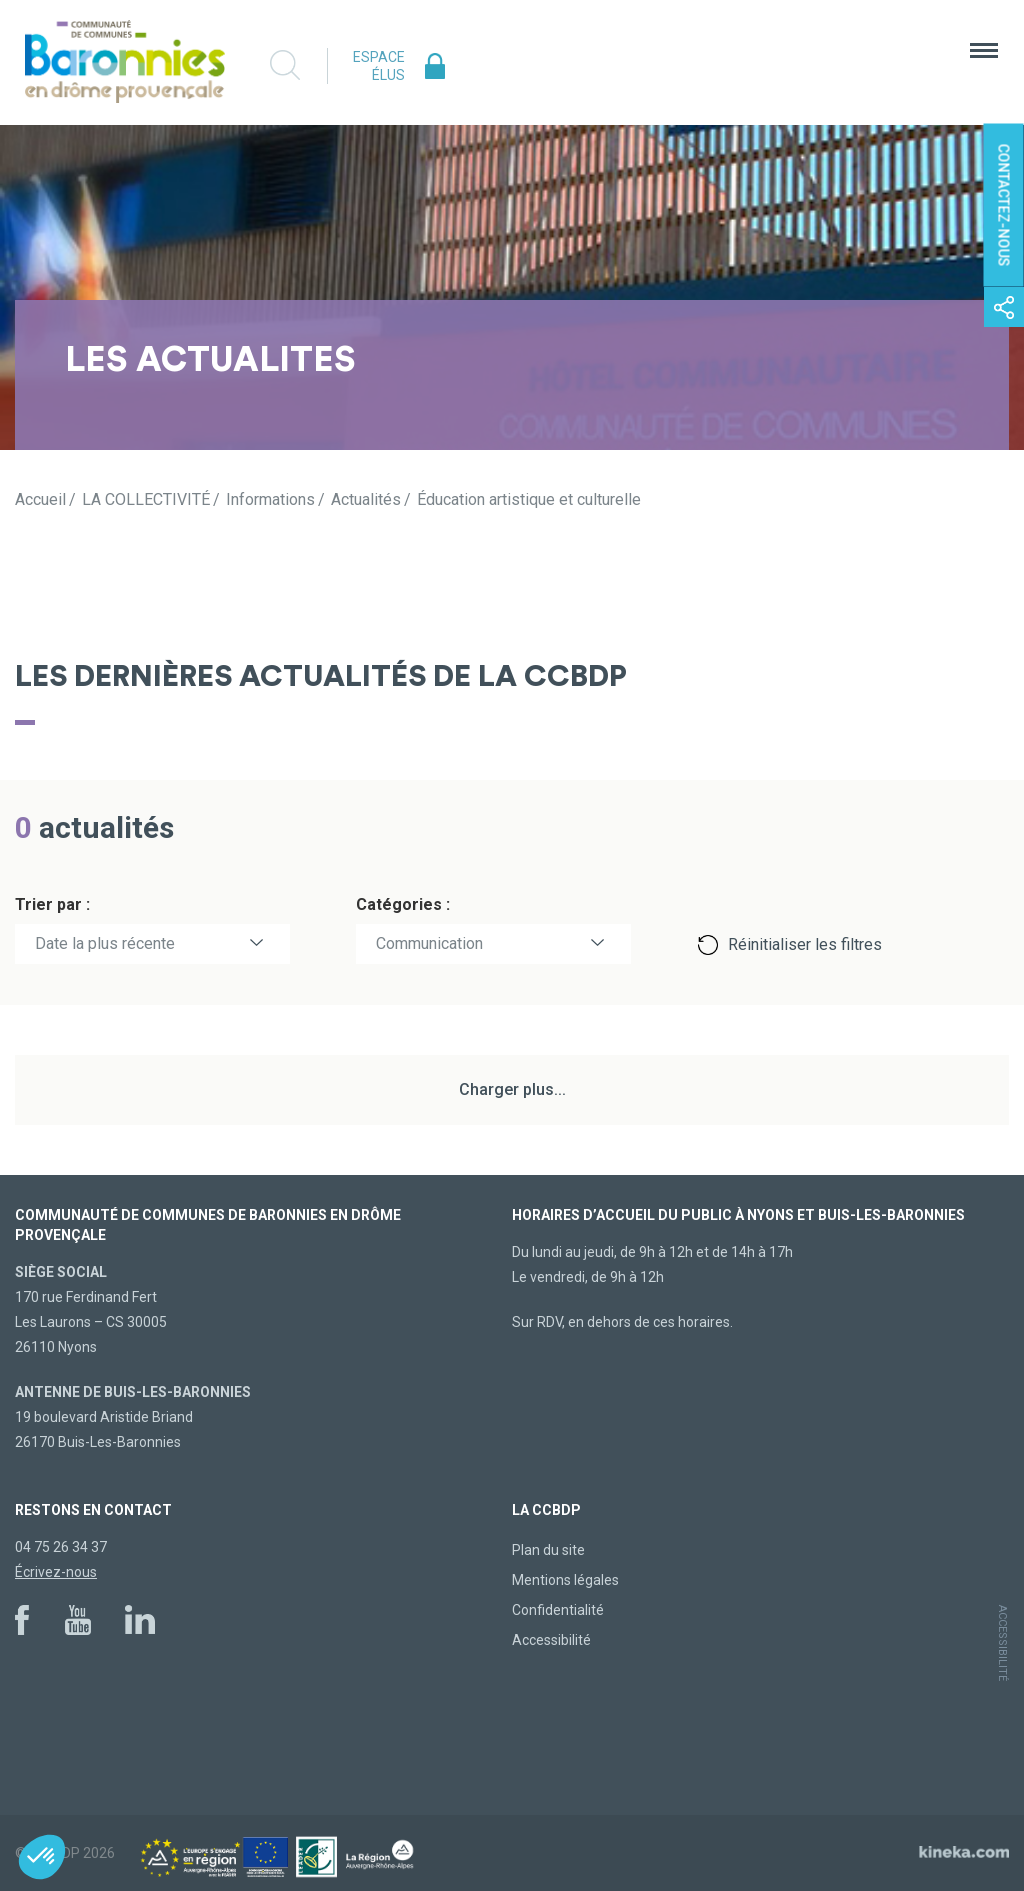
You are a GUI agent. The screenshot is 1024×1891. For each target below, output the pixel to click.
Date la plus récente (105, 943)
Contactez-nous (1004, 205)
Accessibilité (551, 1640)
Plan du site (548, 1550)
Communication (429, 943)
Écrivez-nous (56, 1572)
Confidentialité (558, 1610)
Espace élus (379, 66)
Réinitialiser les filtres (805, 944)
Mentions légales (565, 1580)
